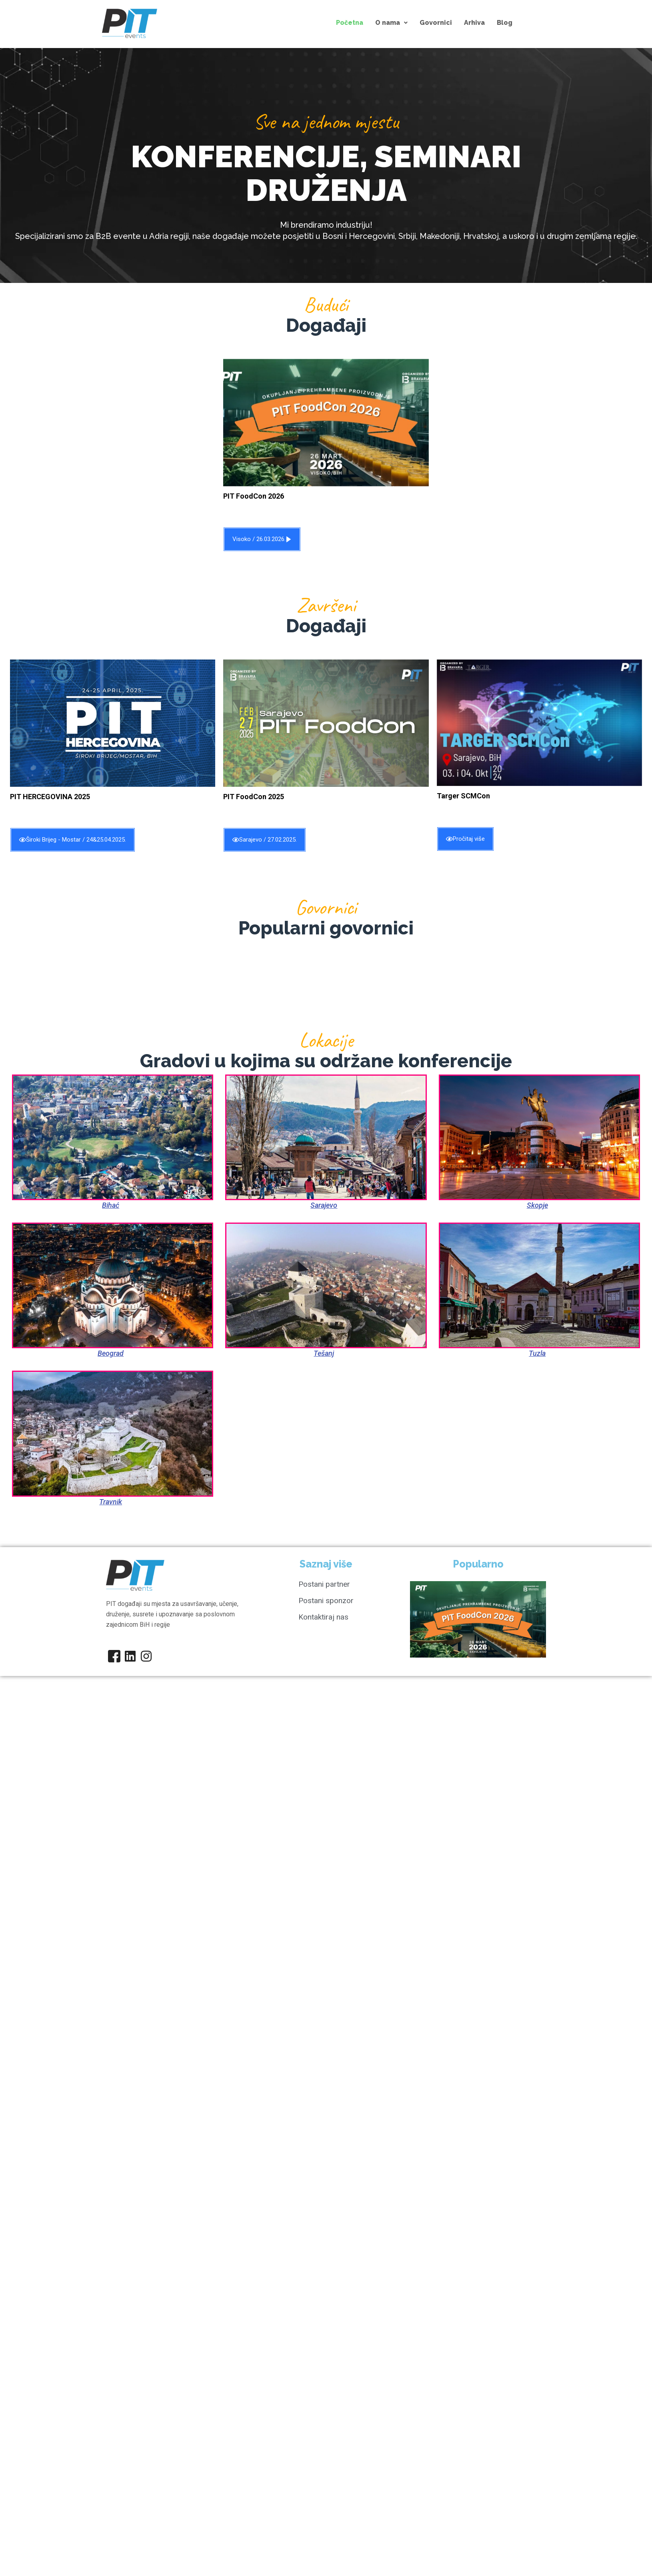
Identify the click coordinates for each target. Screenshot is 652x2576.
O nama (391, 22)
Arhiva (474, 22)
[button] (391, 23)
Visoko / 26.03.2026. (262, 539)
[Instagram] (146, 1656)
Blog (504, 22)
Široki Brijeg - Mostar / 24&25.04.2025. (72, 839)
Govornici (436, 22)
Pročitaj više (465, 838)
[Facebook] (114, 1656)
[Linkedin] (130, 1656)
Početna (349, 22)
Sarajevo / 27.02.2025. (264, 839)
